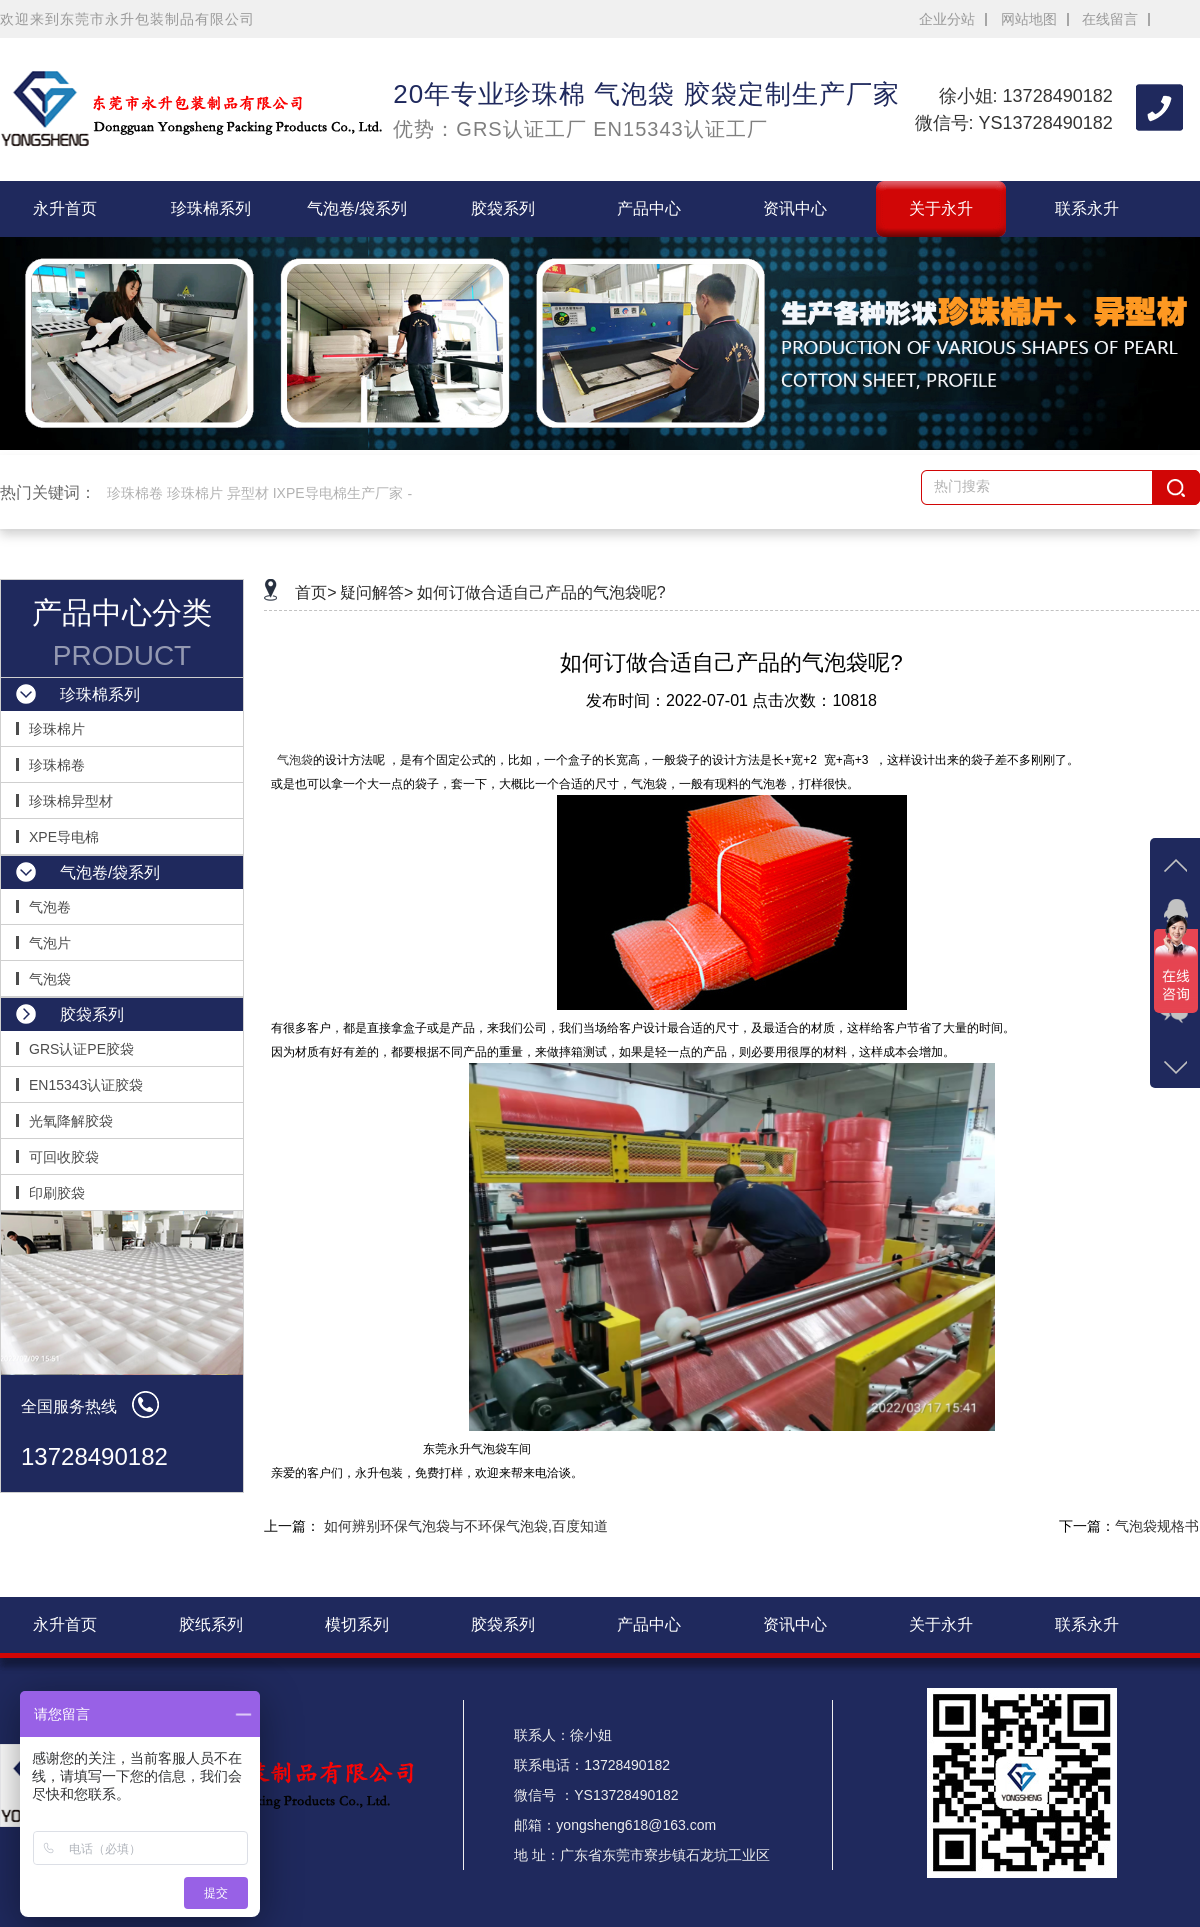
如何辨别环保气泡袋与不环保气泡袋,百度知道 (466, 1526)
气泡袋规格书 (1157, 1526)
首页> (315, 592)
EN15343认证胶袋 (86, 1085)
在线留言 (1110, 19)
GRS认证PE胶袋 (81, 1049)
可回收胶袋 (64, 1157)
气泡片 (50, 943)
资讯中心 (795, 208)
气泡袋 (50, 979)
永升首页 (65, 208)
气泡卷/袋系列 (357, 208)
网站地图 (1029, 19)
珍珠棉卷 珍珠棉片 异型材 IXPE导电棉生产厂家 (255, 493)
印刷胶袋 (57, 1193)
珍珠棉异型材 (71, 801)
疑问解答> (376, 592)
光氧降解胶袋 (71, 1121)
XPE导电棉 (64, 837)
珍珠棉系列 (211, 208)
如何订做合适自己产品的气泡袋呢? (541, 592)
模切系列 (357, 1624)
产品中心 (649, 208)
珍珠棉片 (57, 729)
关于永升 (941, 208)
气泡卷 (50, 907)
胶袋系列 (503, 208)
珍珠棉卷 (57, 765)
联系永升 (1087, 208)
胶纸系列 (211, 1624)
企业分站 (947, 19)
